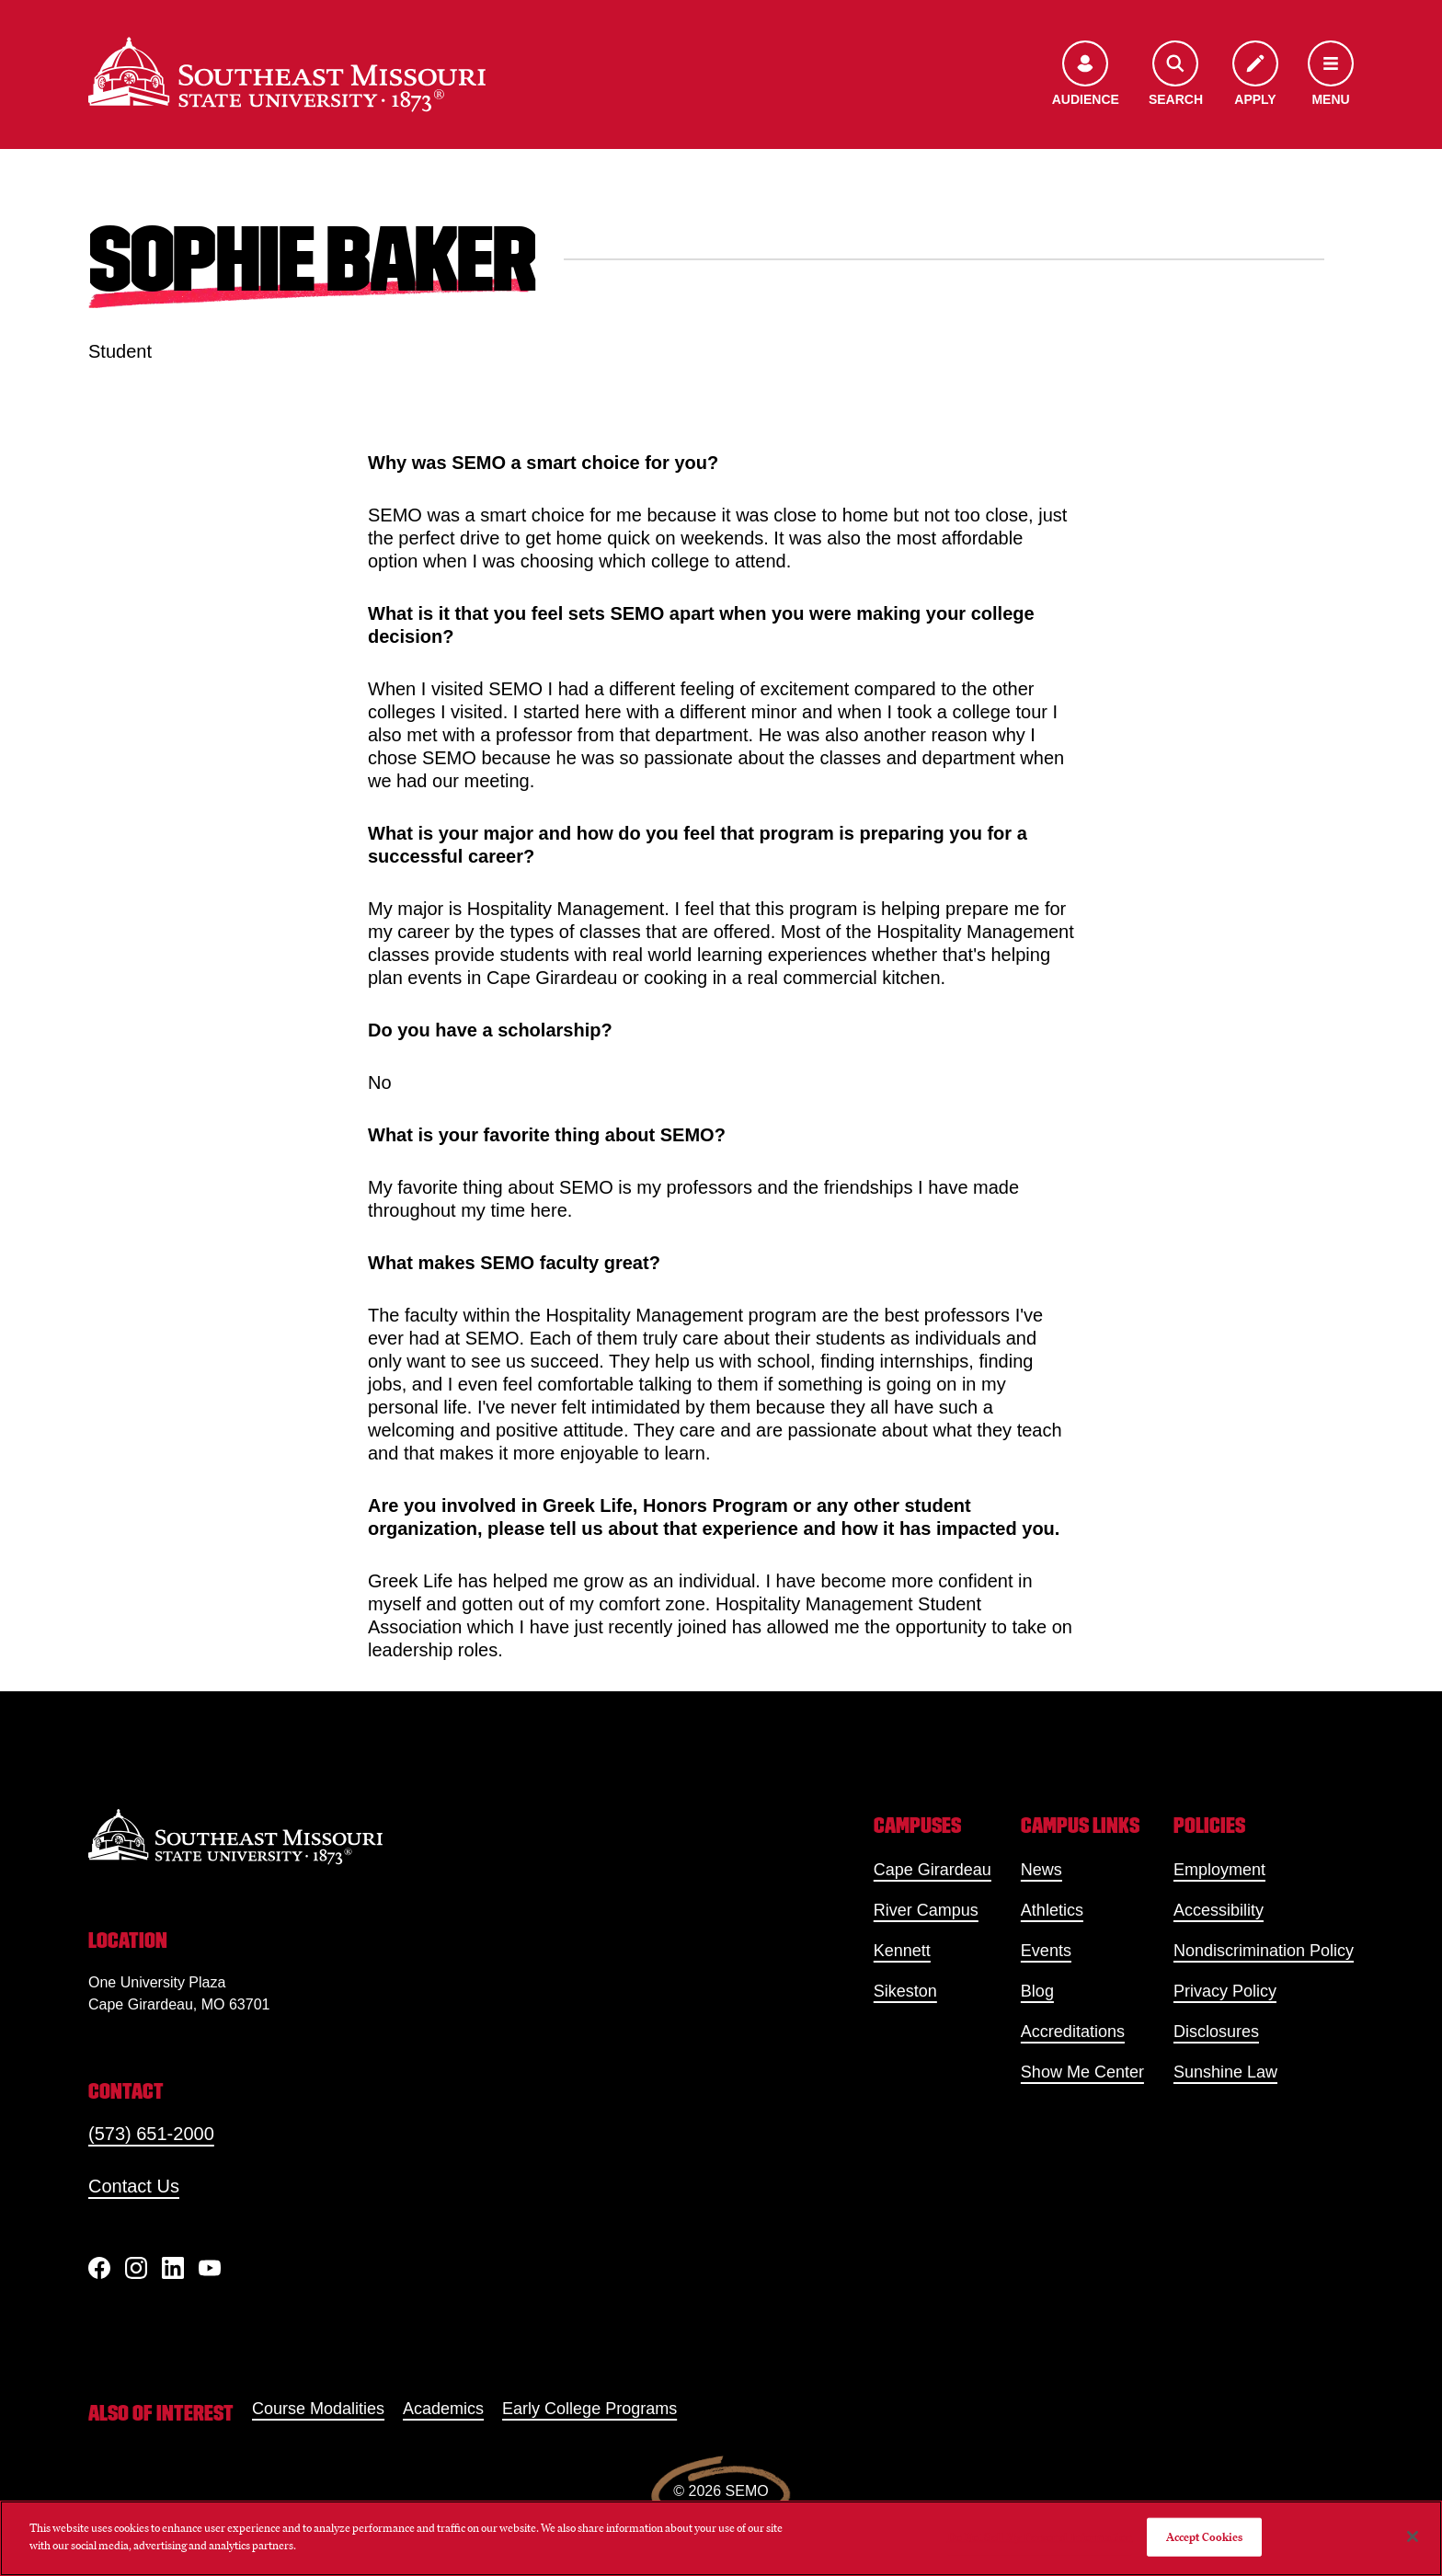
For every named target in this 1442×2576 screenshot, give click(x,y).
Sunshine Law (1225, 2072)
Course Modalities (318, 2408)
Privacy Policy (1224, 1991)
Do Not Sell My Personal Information (1040, 2537)
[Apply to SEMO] (1255, 74)
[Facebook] (99, 2268)
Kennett (902, 1950)
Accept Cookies (1204, 2537)
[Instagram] (136, 2268)
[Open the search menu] (1176, 74)
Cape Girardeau (932, 1869)
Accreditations (1073, 2031)
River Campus (926, 1910)
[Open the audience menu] (1085, 74)
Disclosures (1216, 2031)
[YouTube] (210, 2268)
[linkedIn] (173, 2268)
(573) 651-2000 (151, 2134)
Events (1046, 1950)
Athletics (1052, 1910)
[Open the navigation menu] (1331, 74)
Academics (443, 2408)
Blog (1037, 1991)
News (1041, 1869)
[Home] (287, 74)
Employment (1219, 1869)
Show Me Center (1082, 2072)
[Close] (1412, 2536)
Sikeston (905, 1991)
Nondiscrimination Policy (1263, 1950)
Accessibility (1218, 1910)
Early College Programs (589, 2408)
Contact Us (133, 2186)
